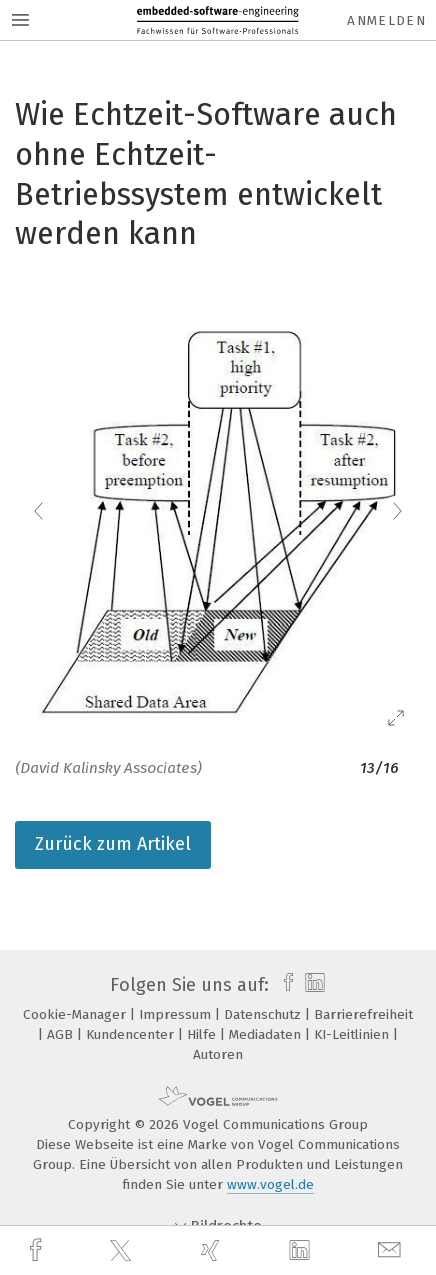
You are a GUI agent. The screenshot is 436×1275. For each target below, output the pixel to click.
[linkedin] (302, 1251)
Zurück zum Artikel (113, 844)
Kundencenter (132, 1034)
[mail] (392, 1250)
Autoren (218, 1054)
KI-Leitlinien (353, 1034)
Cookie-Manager (76, 1014)
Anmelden (386, 20)
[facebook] (38, 1250)
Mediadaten (267, 1034)
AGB (62, 1034)
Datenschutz (264, 1014)
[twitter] (123, 1251)
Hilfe (203, 1034)
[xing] (213, 1250)
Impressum (177, 1014)
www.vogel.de (270, 1184)
